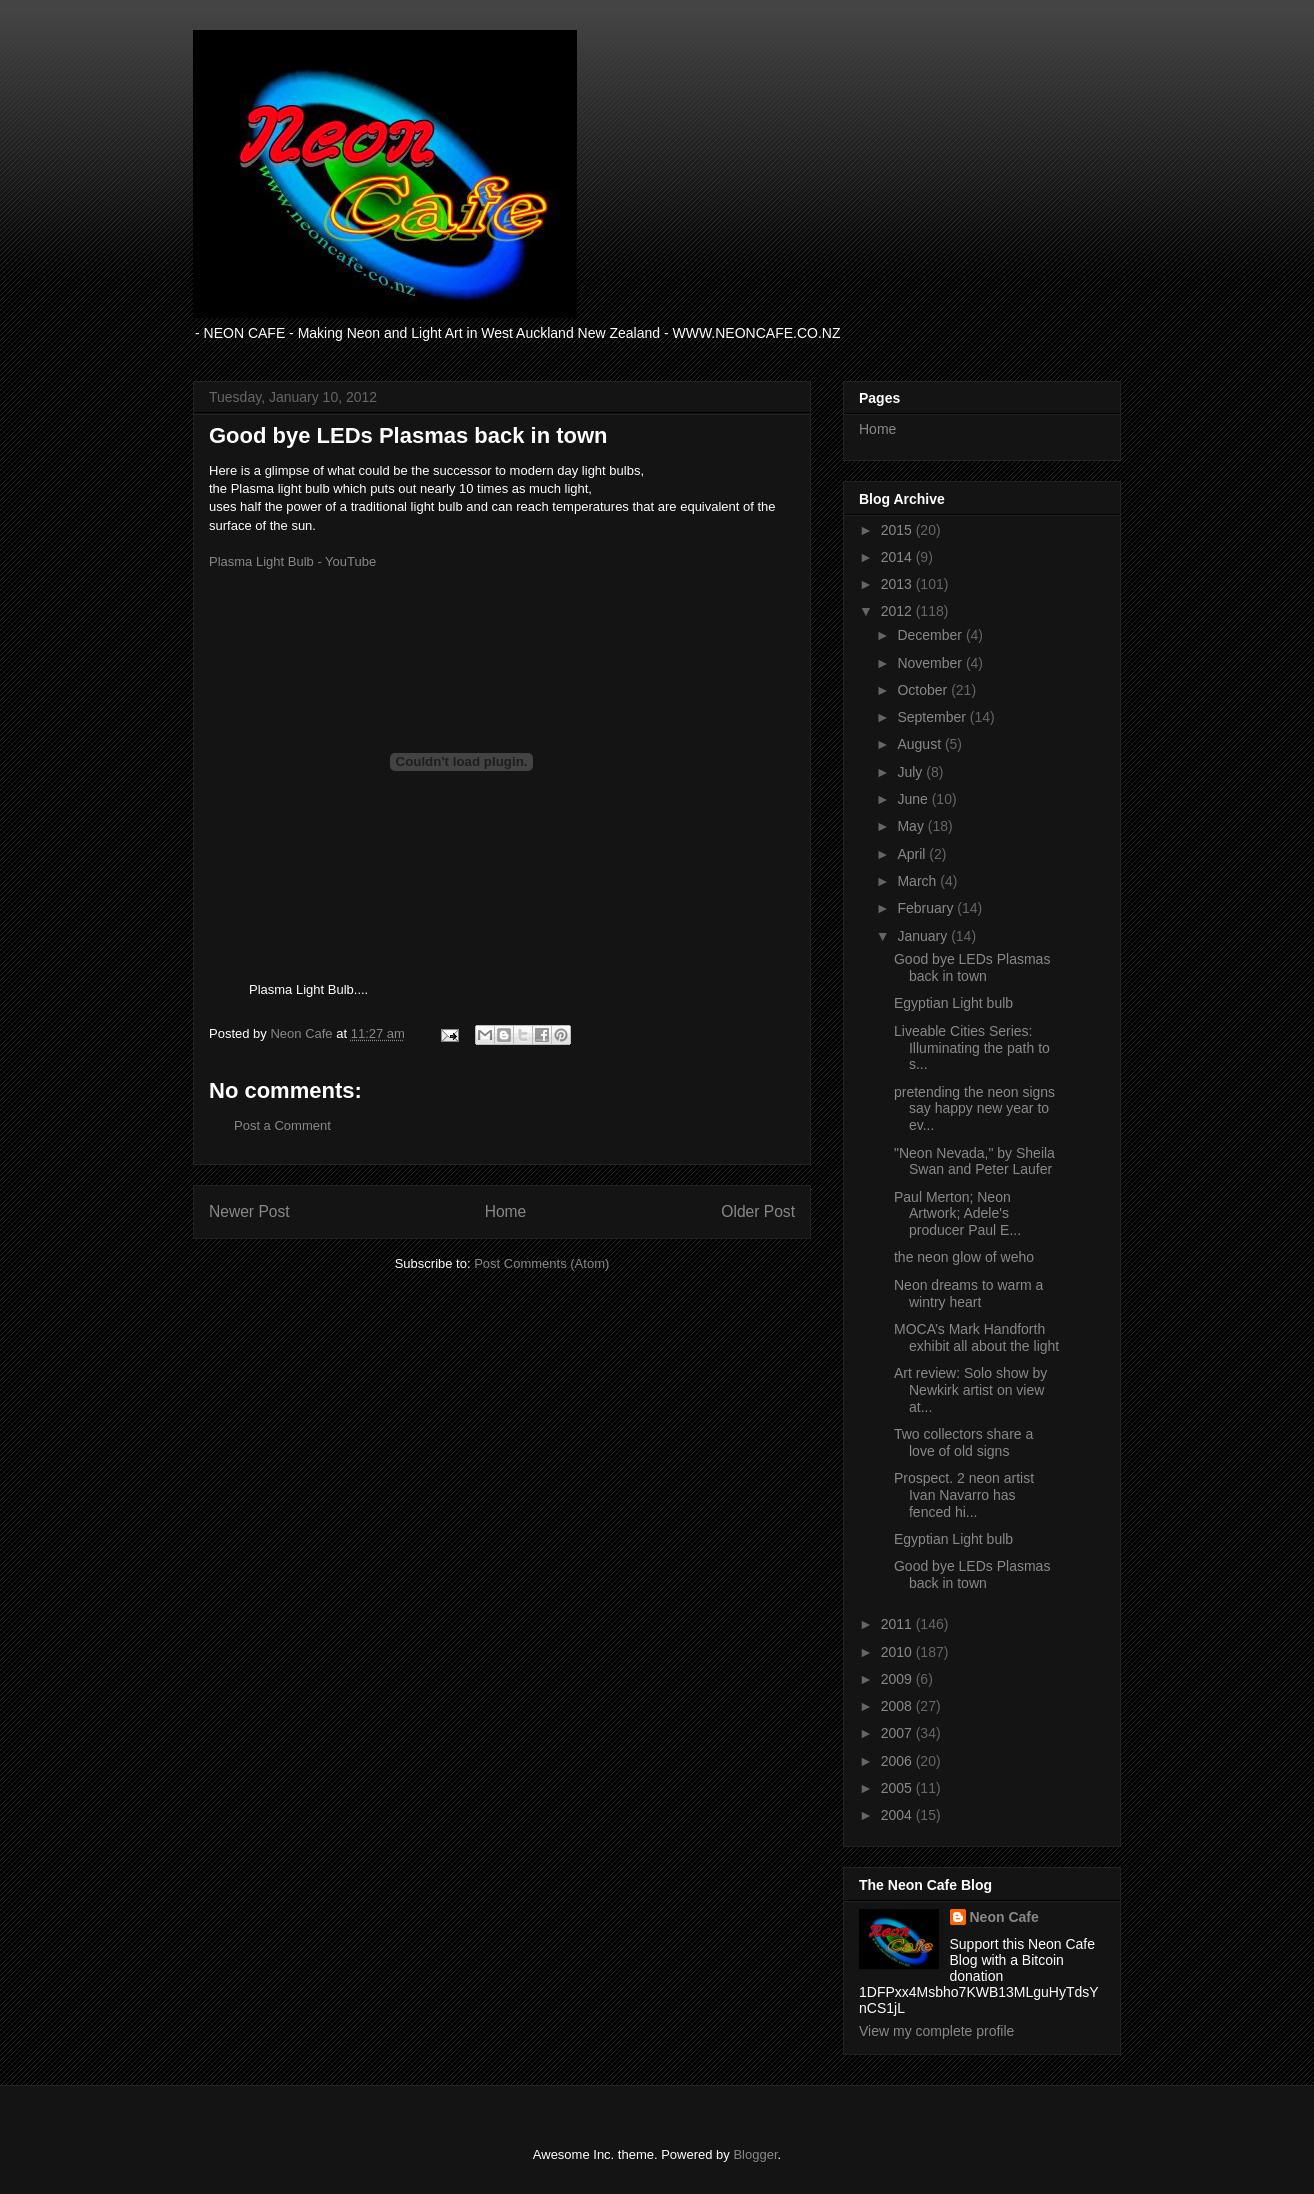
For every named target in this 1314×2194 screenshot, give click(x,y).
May (912, 826)
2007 (898, 1733)
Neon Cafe (1004, 1917)
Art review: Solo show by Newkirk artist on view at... (970, 1390)
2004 (898, 1815)
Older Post (758, 1211)
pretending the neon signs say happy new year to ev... (974, 1109)
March (918, 881)
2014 (898, 557)
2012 (898, 611)
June (914, 799)
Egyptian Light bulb (953, 1003)
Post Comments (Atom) (541, 1263)
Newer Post (249, 1211)
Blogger (755, 2154)
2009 (898, 1679)
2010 (898, 1652)
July (911, 772)
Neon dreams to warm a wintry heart (968, 1293)
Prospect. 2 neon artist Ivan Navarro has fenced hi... (964, 1495)
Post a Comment (282, 1125)
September (933, 717)
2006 (898, 1761)
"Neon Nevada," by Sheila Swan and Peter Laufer (974, 1161)
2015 (898, 530)
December (931, 635)
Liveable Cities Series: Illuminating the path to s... (972, 1048)
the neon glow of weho (964, 1257)
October (924, 690)
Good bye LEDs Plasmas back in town (972, 967)
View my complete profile (936, 2031)
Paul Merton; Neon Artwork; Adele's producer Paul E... (957, 1214)
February (927, 908)
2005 (898, 1788)
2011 (898, 1624)
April (913, 854)
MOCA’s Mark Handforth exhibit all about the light (976, 1337)
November (931, 663)
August (920, 744)
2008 (898, 1706)
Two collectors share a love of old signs (963, 1442)
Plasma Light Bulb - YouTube (292, 561)
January (924, 936)
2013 (898, 584)
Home (506, 1211)
